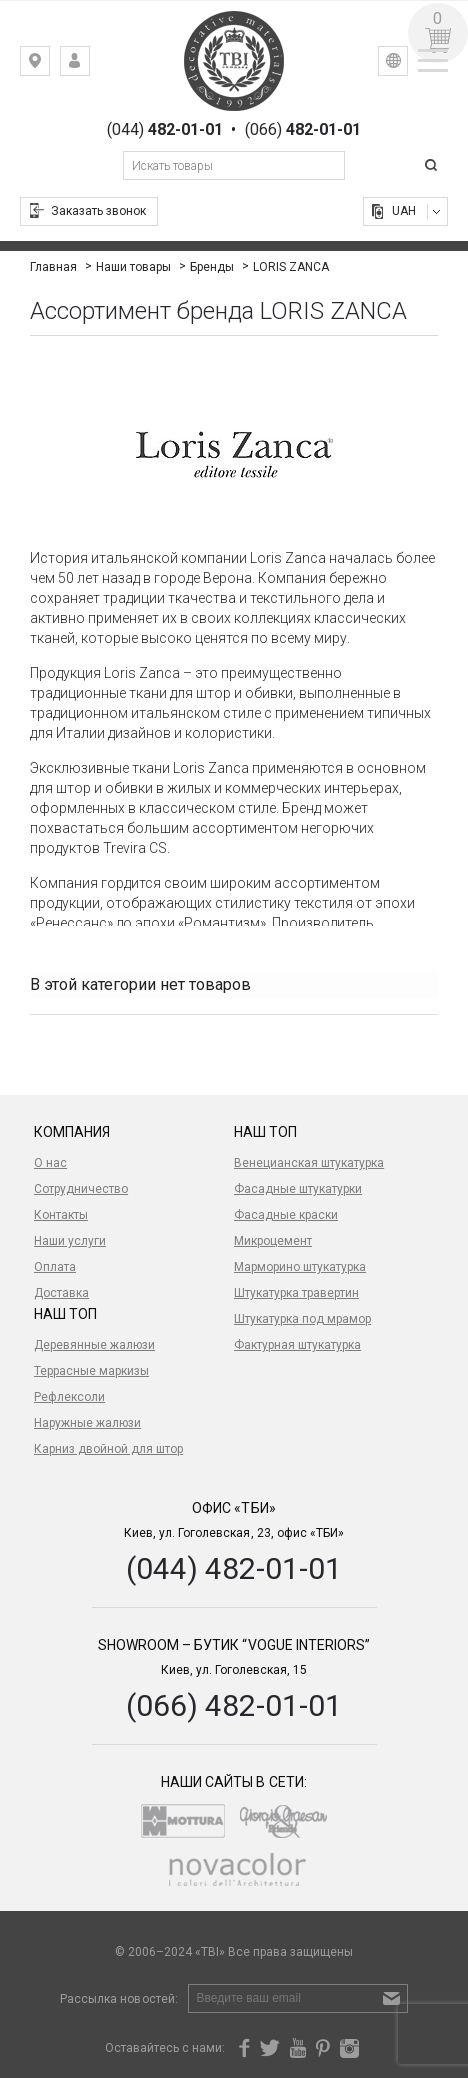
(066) (303, 130)
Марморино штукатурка (300, 1267)
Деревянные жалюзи (94, 1345)
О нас (50, 1163)
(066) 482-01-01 (234, 1705)
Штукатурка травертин (296, 1293)
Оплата (55, 1267)
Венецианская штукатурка (309, 1163)
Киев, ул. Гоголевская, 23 (49, 65)
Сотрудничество (81, 1189)
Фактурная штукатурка (297, 1345)
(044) (165, 130)
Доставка (61, 1293)
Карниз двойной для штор (108, 1449)
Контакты (61, 1215)
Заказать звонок (98, 211)
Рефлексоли (69, 1397)
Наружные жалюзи (87, 1423)
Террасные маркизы (91, 1371)
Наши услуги (70, 1241)
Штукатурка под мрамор (302, 1319)
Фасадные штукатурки (298, 1189)
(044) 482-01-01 (234, 1568)
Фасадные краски (286, 1215)
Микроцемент (273, 1241)
